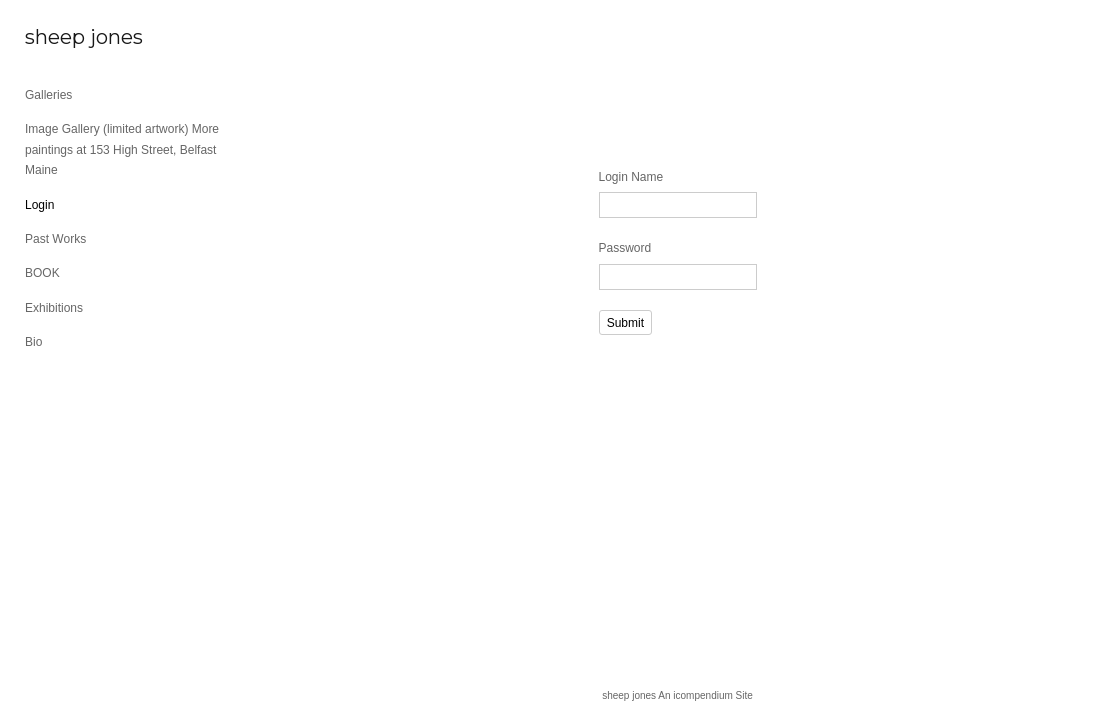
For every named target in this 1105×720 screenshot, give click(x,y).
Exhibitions (54, 308)
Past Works (55, 239)
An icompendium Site (705, 695)
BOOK (42, 273)
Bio (33, 342)
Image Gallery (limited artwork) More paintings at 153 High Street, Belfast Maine (122, 149)
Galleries (48, 95)
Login (39, 205)
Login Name (631, 177)
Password (625, 248)
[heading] (75, 37)
